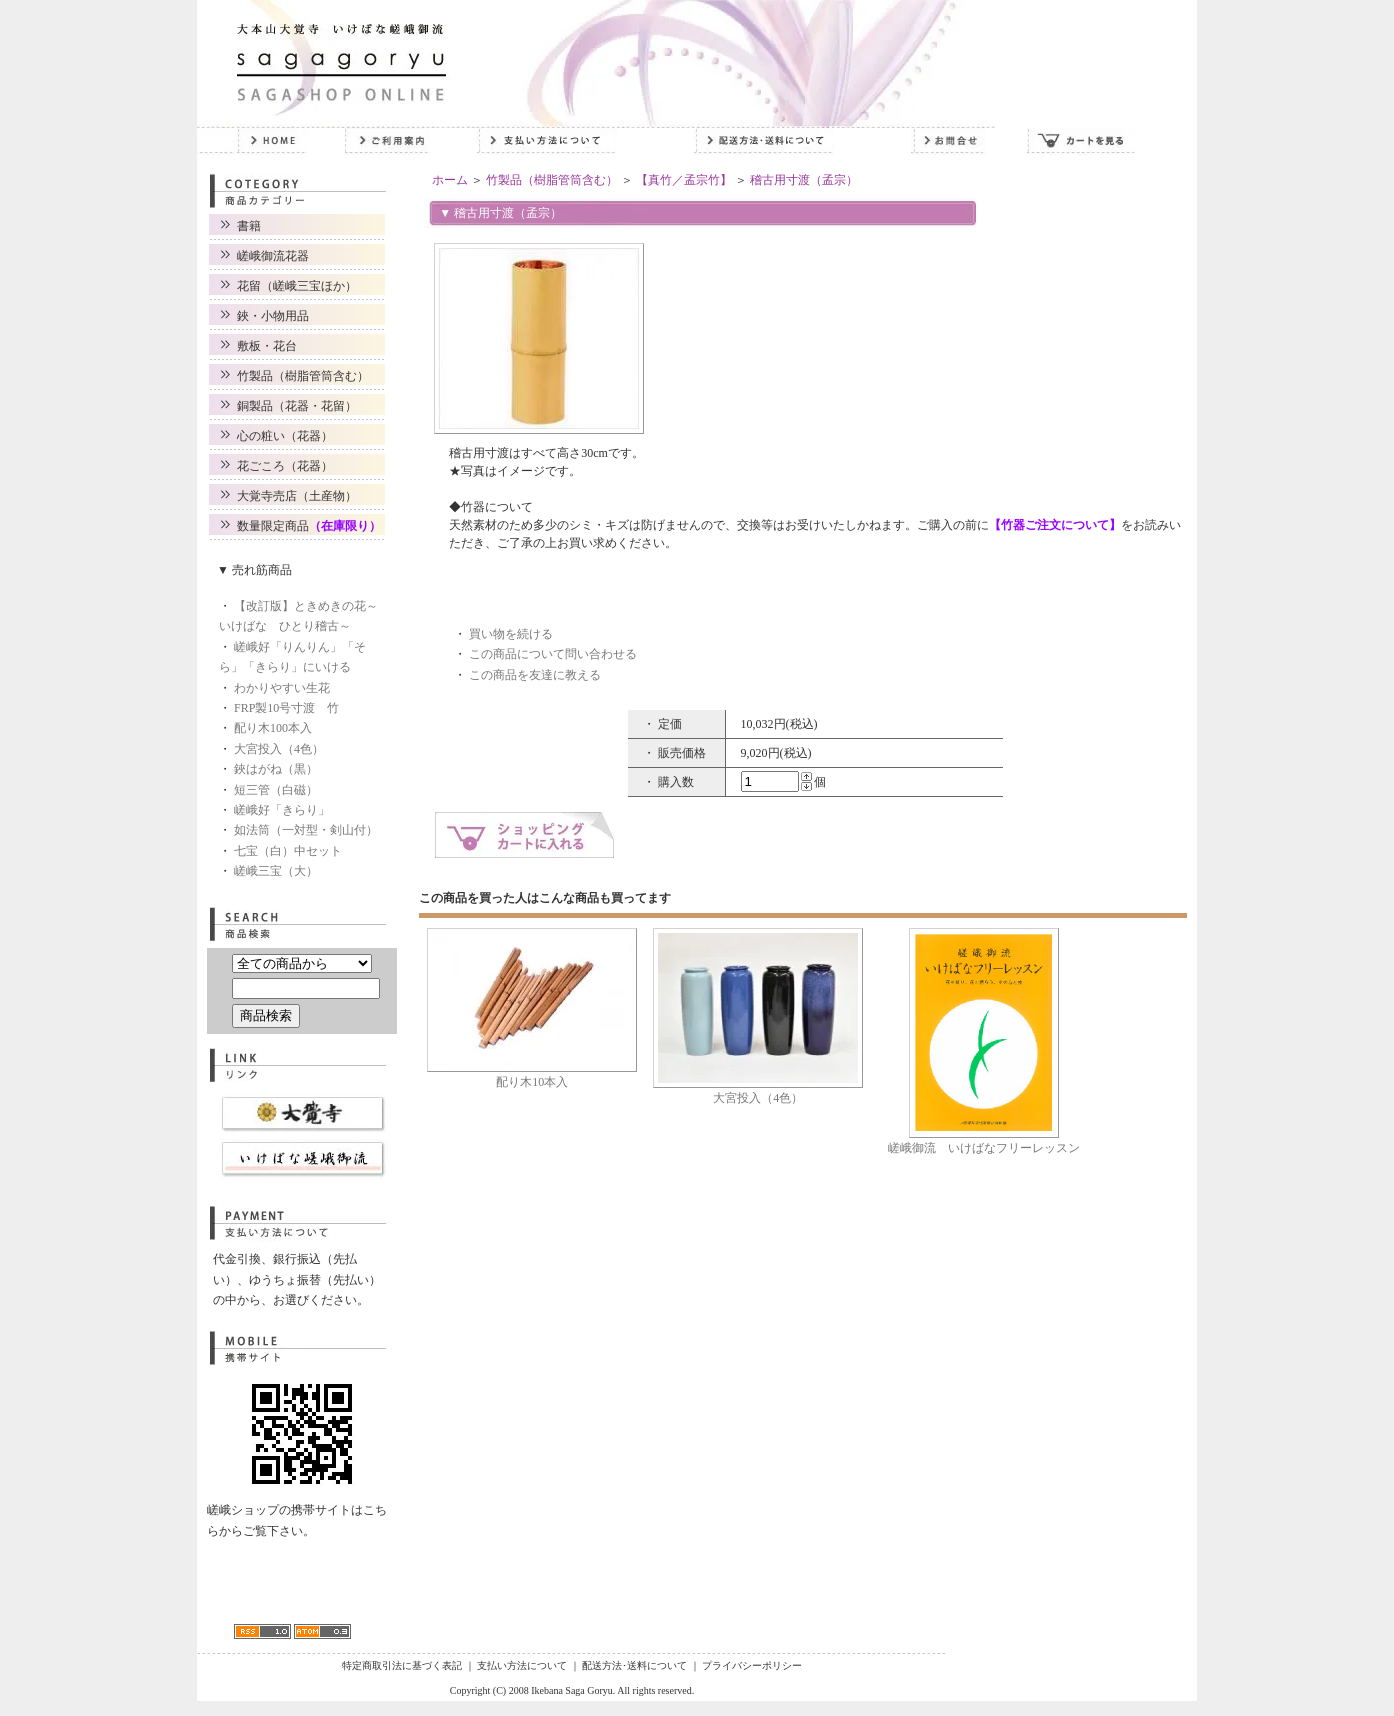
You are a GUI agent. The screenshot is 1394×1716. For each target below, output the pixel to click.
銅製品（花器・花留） (297, 406)
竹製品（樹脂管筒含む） (303, 376)
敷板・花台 (267, 346)
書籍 (249, 226)
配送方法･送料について (634, 1665)
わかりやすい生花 (282, 688)
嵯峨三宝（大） (276, 871)
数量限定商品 (309, 526)
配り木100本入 (273, 728)
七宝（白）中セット (288, 851)
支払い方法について (522, 1665)
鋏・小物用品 (273, 316)
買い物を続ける (511, 634)
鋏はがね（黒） (276, 769)
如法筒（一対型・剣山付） (306, 830)
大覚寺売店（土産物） (297, 496)
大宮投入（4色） (279, 749)
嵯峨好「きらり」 (282, 810)
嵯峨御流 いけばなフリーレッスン (984, 1148)
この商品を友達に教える (535, 675)
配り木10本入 (532, 1082)
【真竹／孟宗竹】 (684, 180)
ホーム (450, 180)
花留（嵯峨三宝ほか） (297, 286)
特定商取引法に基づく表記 (402, 1665)
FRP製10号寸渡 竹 (286, 708)
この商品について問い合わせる (553, 654)
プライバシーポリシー (752, 1665)
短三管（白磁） (276, 790)
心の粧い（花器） (285, 436)
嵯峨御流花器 (273, 256)
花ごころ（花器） (285, 466)
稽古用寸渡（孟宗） (804, 180)
